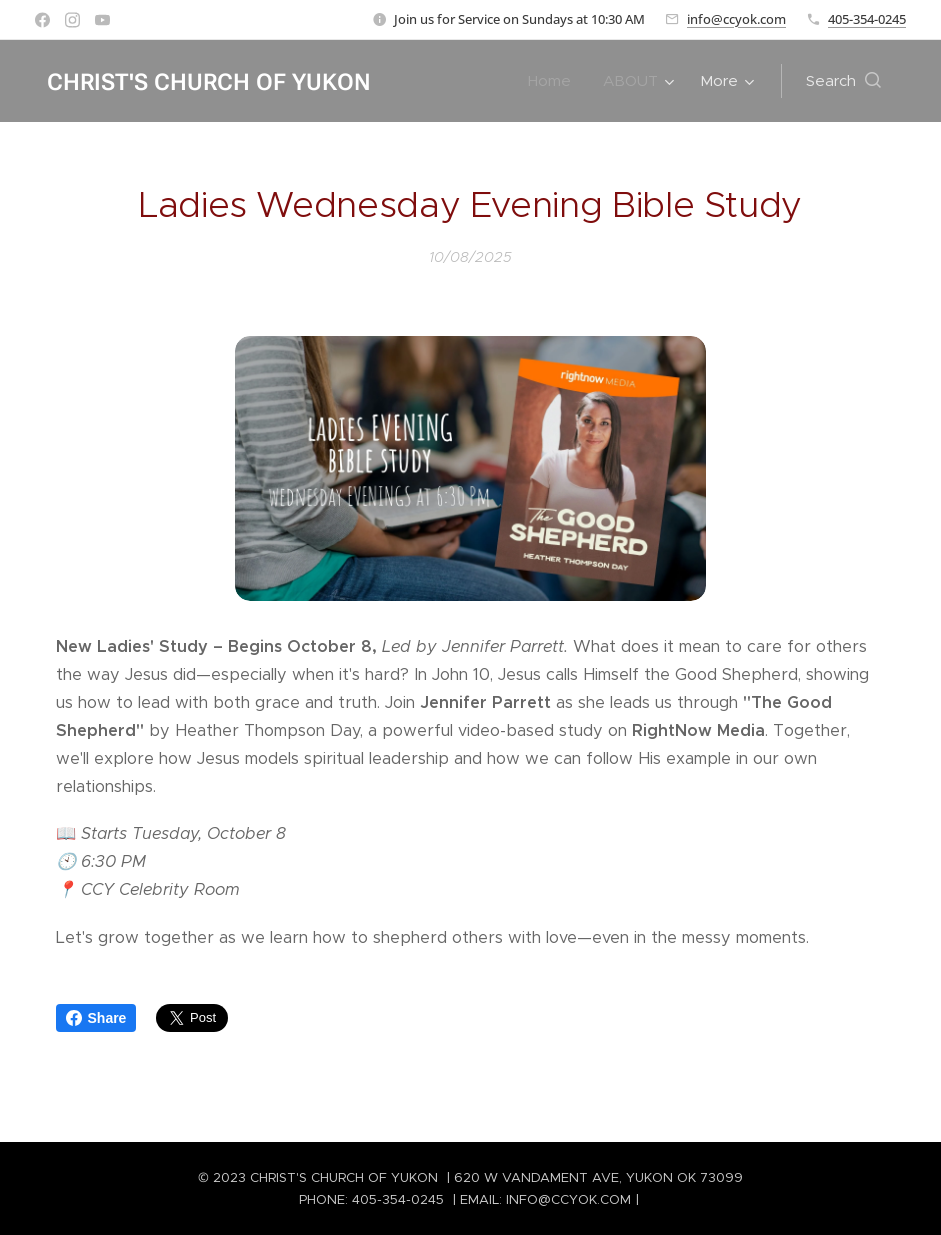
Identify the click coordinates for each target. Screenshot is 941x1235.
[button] (843, 81)
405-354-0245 (867, 19)
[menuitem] (555, 81)
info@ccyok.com (736, 19)
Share (96, 1018)
